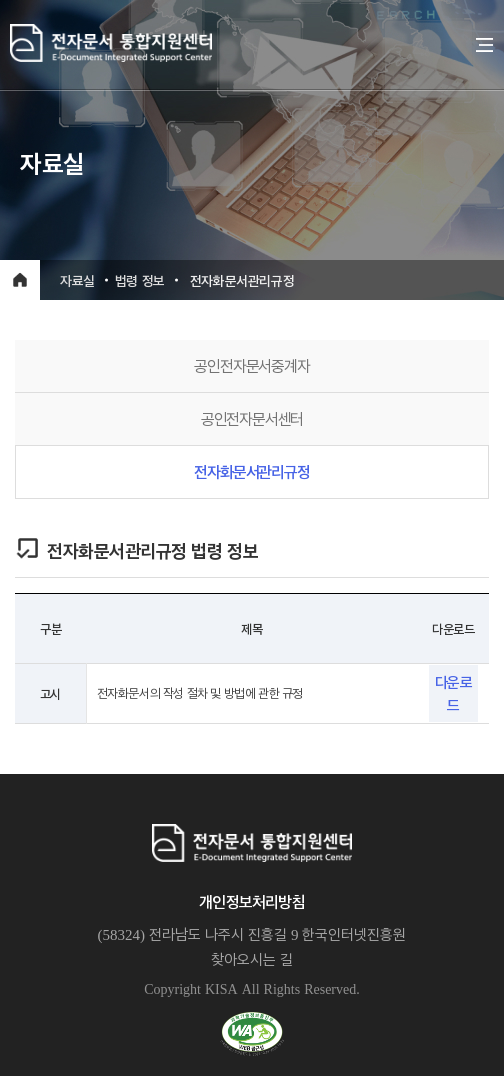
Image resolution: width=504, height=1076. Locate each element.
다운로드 (454, 693)
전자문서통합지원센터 (238, 43)
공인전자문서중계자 (251, 365)
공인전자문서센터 (252, 418)
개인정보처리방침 (252, 901)
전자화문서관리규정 (251, 471)
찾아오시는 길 (252, 959)
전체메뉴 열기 (485, 45)
